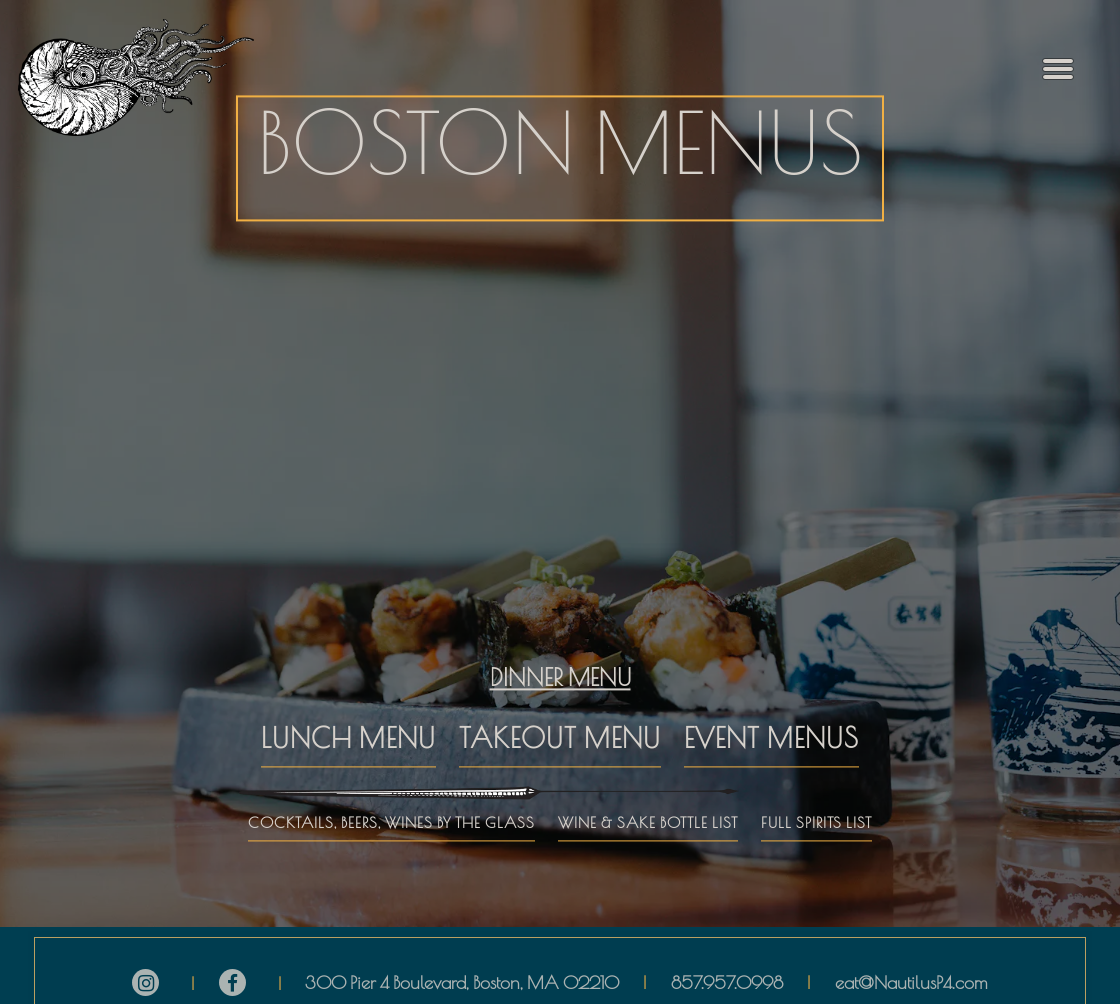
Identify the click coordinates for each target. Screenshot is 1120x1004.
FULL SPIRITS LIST (816, 789)
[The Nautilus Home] (150, 77)
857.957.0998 (727, 972)
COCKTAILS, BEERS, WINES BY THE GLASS (391, 789)
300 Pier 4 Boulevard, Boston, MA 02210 (462, 972)
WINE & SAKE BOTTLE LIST (648, 789)
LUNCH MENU (348, 706)
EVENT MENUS (771, 706)
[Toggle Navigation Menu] (1058, 69)
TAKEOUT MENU (560, 706)
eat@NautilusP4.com (911, 972)
